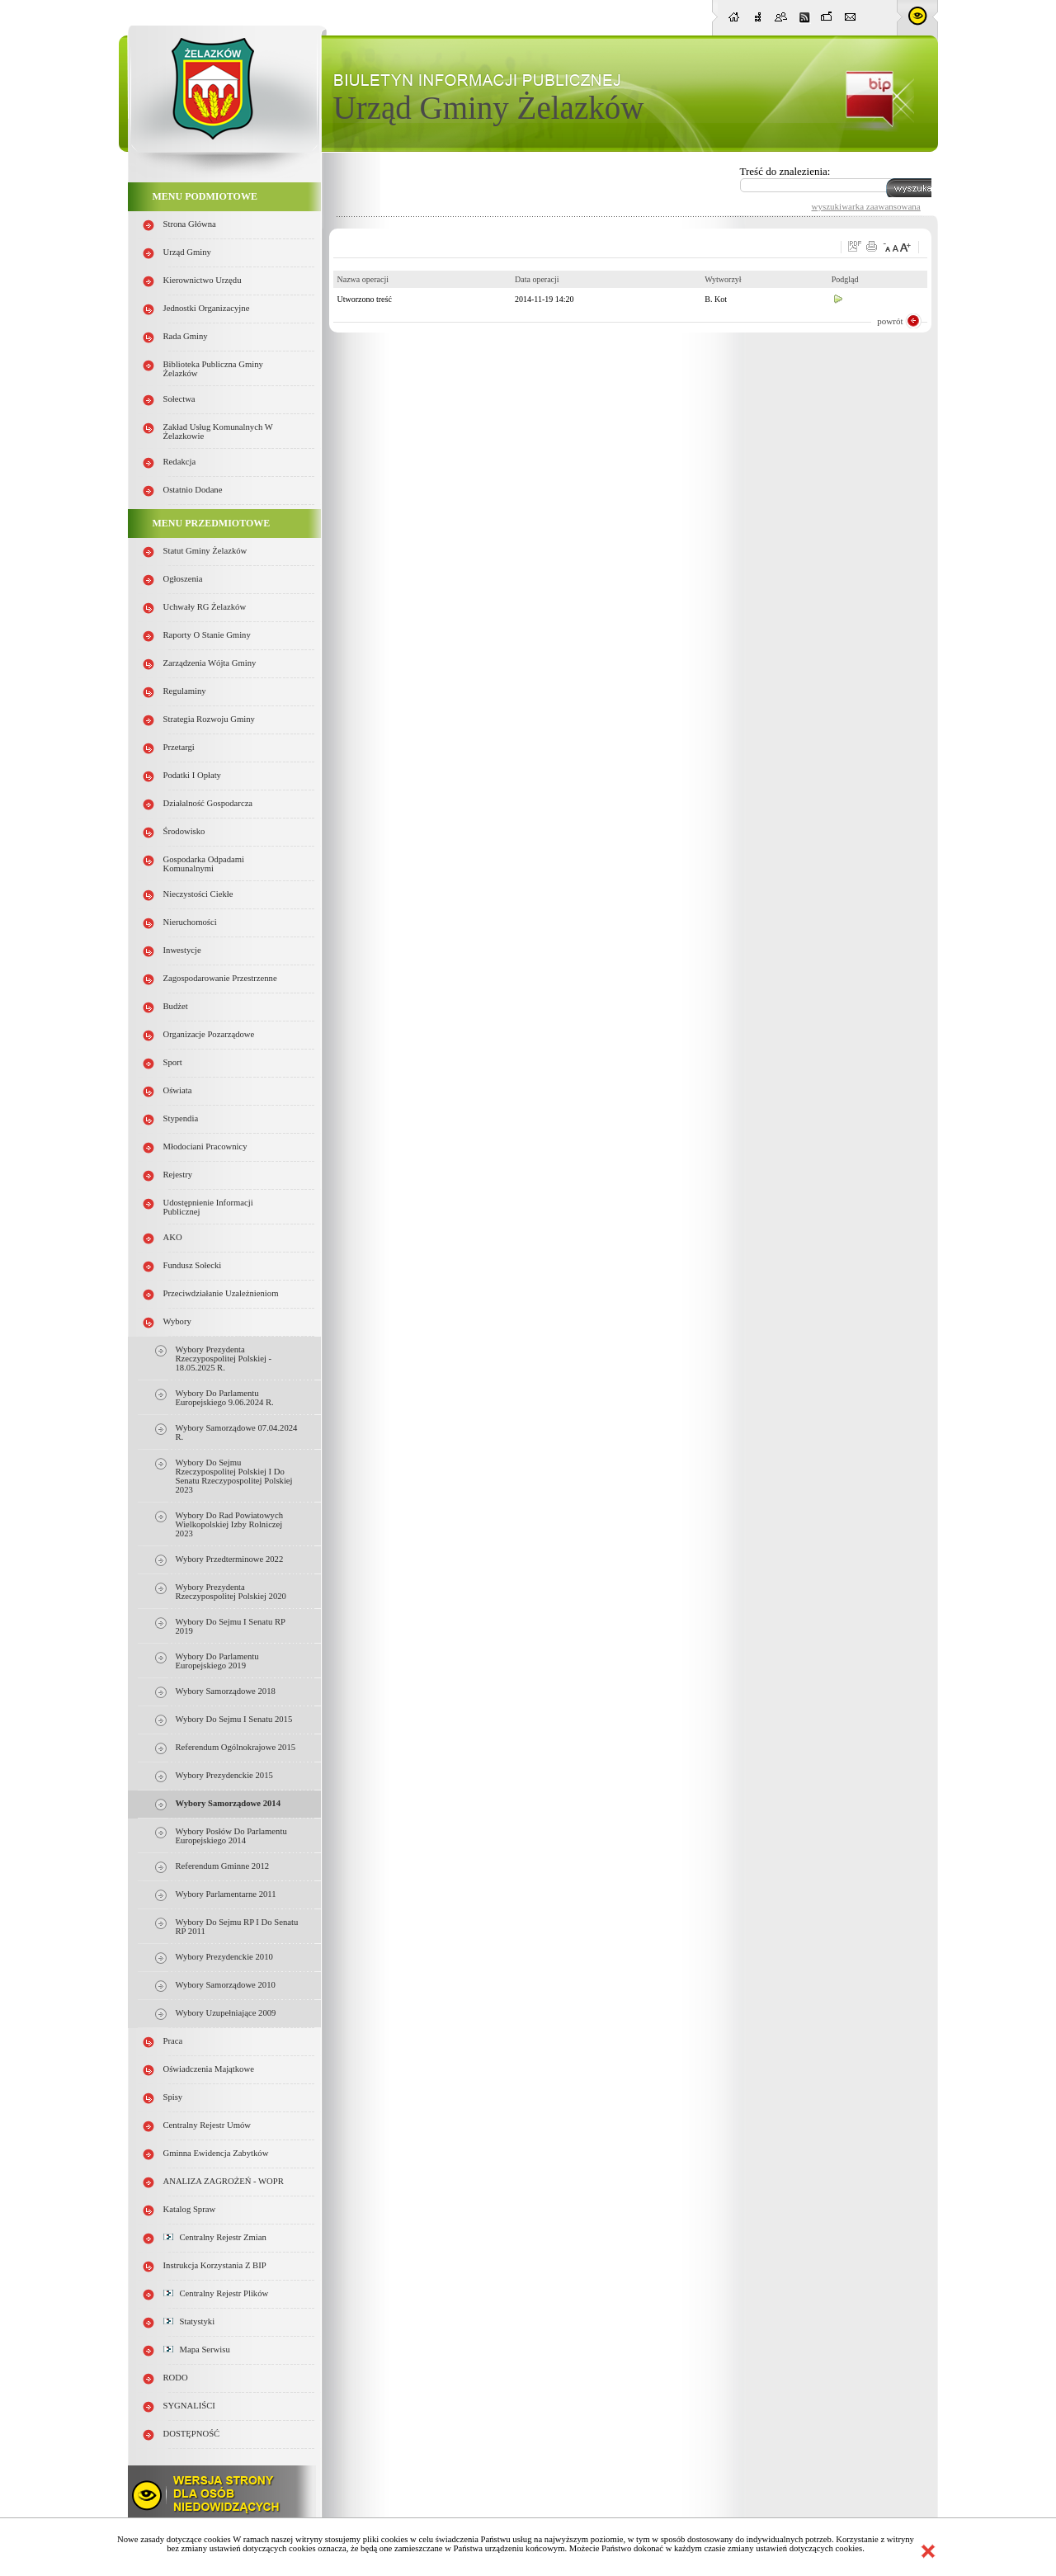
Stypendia (181, 1118)
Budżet (175, 1006)
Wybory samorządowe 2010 (226, 1984)
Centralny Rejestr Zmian (214, 2237)
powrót (890, 321)
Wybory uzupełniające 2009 (226, 2012)
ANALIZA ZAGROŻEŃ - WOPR (223, 2181)
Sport (172, 1062)
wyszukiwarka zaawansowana (866, 206)
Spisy (173, 2097)
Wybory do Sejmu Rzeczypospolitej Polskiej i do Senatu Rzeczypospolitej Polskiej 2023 (234, 1476)
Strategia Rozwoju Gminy (209, 719)
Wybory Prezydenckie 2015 (224, 1775)
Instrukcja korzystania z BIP (214, 2265)
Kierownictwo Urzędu (202, 280)
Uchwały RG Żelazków (205, 606)
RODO (175, 2377)
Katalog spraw (189, 2209)
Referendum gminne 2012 (223, 1866)
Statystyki (189, 2321)
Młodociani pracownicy (205, 1146)
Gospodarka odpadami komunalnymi (204, 864)
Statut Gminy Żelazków (205, 550)
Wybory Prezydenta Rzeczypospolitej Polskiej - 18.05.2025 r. (224, 1358)
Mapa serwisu (196, 2349)
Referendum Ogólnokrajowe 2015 (236, 1747)
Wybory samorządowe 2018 (226, 1691)
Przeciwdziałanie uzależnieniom (221, 1293)
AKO (172, 1237)
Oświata (177, 1090)
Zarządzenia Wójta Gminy (210, 663)
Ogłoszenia (183, 578)
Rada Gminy (185, 336)
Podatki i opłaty (192, 775)
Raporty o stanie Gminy (207, 634)
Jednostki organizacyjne (206, 308)
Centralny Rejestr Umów (207, 2125)
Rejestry (178, 1174)
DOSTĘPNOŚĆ (191, 2433)
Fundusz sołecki (192, 1265)
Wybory (177, 1321)
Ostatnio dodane (193, 489)
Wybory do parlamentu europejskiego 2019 (217, 1661)
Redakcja (179, 461)
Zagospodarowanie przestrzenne (220, 978)
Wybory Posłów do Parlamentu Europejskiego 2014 (231, 1836)
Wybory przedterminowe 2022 (230, 1559)
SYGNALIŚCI (189, 2405)
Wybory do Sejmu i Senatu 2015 (234, 1719)
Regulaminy (184, 691)
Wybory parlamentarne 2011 (226, 1894)
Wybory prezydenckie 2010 (224, 1956)
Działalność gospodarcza (208, 803)
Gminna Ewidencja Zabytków (216, 2153)
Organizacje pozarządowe (209, 1034)
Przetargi (179, 747)
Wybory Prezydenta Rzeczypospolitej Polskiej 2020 (231, 1592)
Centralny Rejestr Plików (216, 2293)
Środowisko (184, 831)
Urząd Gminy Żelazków (488, 107)
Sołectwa (179, 398)
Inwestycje (182, 950)
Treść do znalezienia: (785, 171)
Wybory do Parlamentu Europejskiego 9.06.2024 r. (225, 1398)
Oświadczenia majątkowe (208, 2069)
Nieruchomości (190, 922)
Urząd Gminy (187, 252)
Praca (173, 2040)
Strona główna (189, 224)
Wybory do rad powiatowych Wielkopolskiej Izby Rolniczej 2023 (229, 1524)
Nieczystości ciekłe (198, 894)
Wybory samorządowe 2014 (228, 1803)
